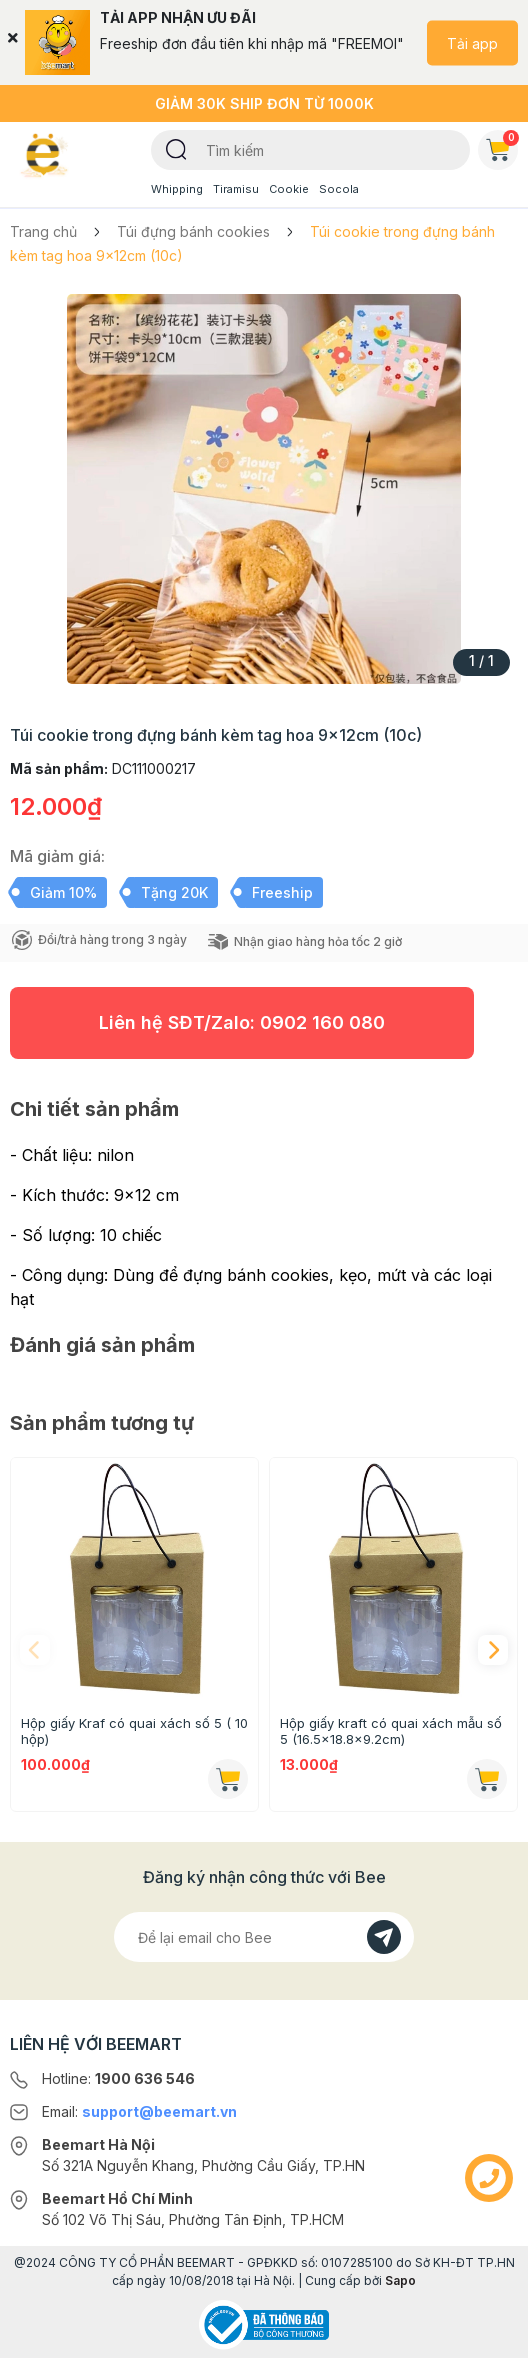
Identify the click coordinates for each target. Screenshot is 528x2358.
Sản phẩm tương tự (102, 1423)
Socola (339, 189)
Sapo (400, 2280)
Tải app (472, 42)
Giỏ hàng (502, 146)
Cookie (289, 189)
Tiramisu (236, 189)
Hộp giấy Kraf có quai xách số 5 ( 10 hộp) (134, 1731)
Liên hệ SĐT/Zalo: (242, 1022)
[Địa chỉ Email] (264, 1937)
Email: (139, 2111)
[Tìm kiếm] (176, 148)
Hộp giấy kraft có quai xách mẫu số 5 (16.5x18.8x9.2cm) (391, 1731)
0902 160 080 (322, 1022)
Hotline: (118, 2078)
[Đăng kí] (384, 1937)
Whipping (177, 189)
